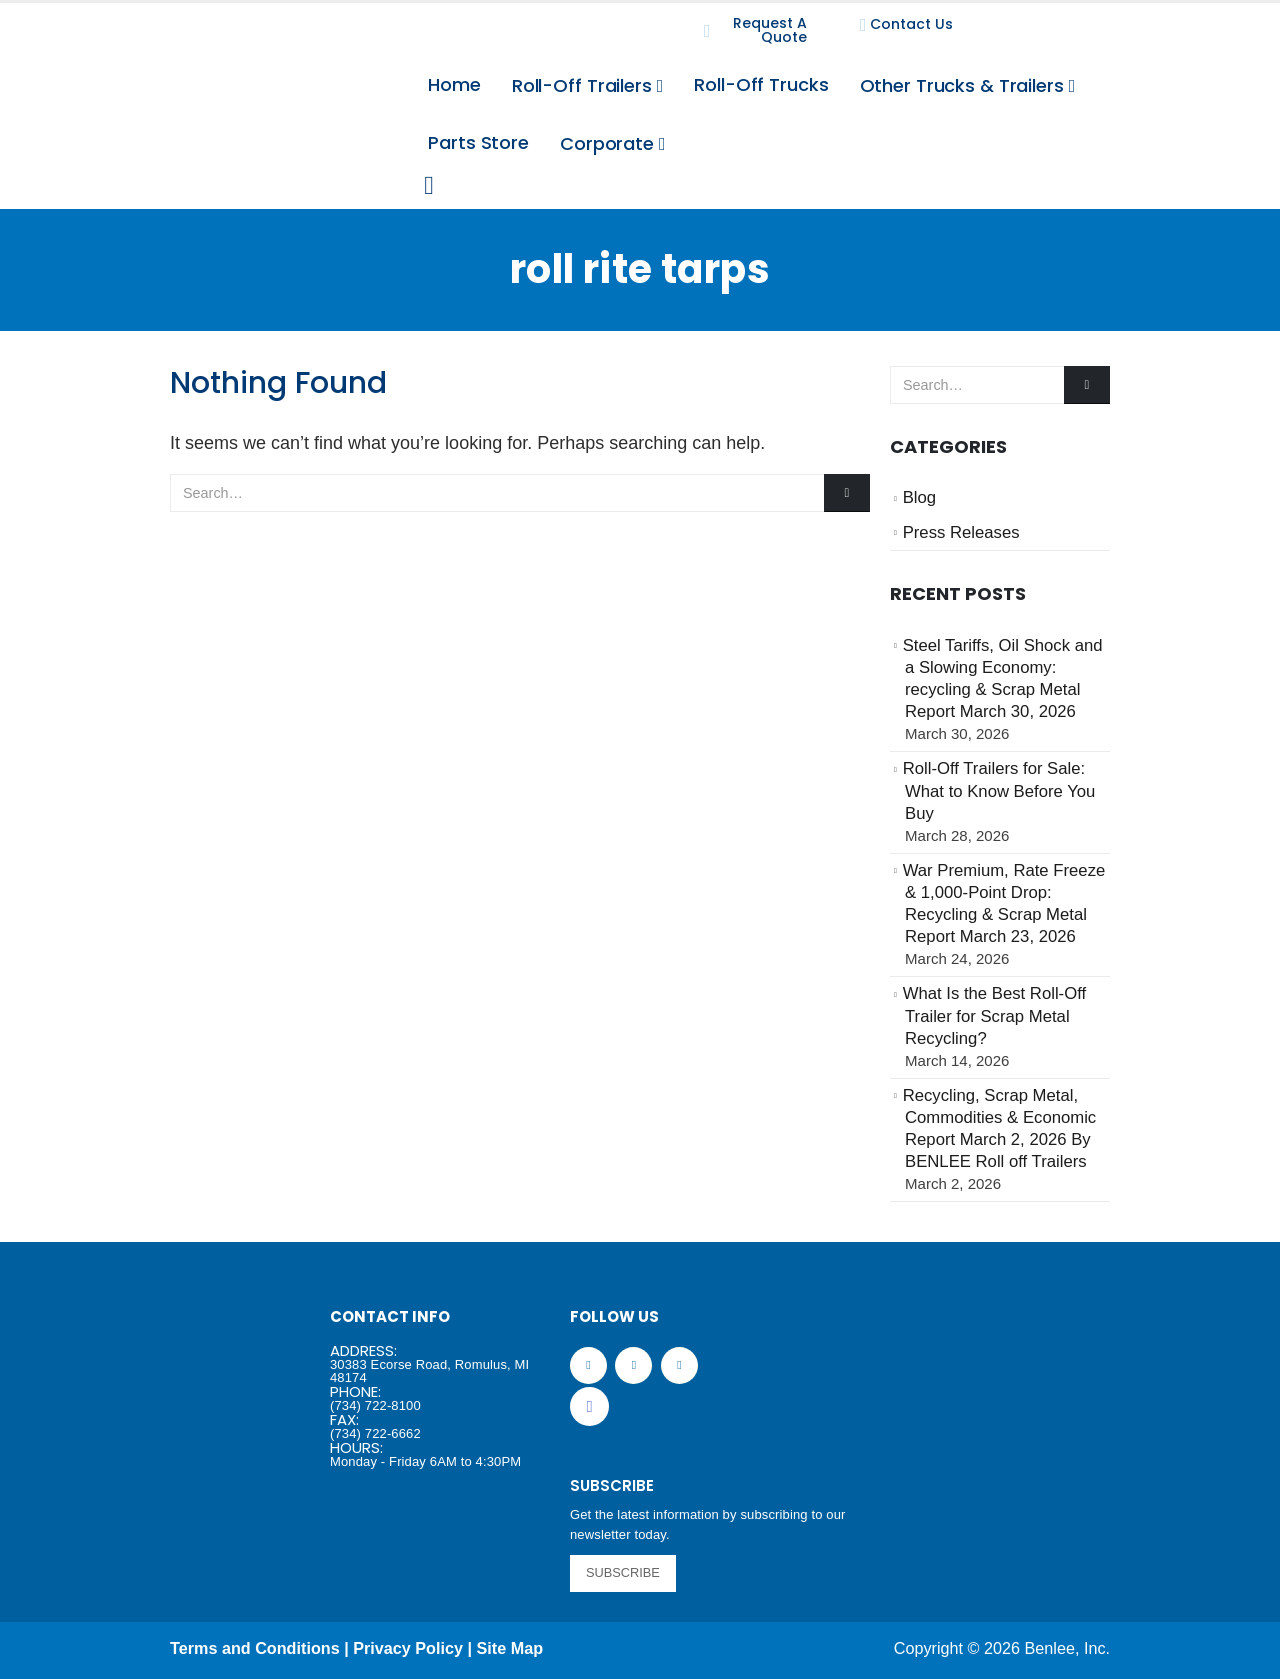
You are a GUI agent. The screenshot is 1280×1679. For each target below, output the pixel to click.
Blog (919, 497)
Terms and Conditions (255, 1648)
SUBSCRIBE (623, 1572)
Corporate (607, 143)
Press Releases (961, 532)
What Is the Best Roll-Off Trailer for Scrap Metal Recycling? (995, 1016)
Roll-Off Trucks (761, 84)
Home (454, 84)
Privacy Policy (408, 1648)
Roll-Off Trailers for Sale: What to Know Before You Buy (999, 791)
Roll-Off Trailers (582, 85)
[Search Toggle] (428, 186)
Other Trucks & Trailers (962, 85)
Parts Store (478, 142)
